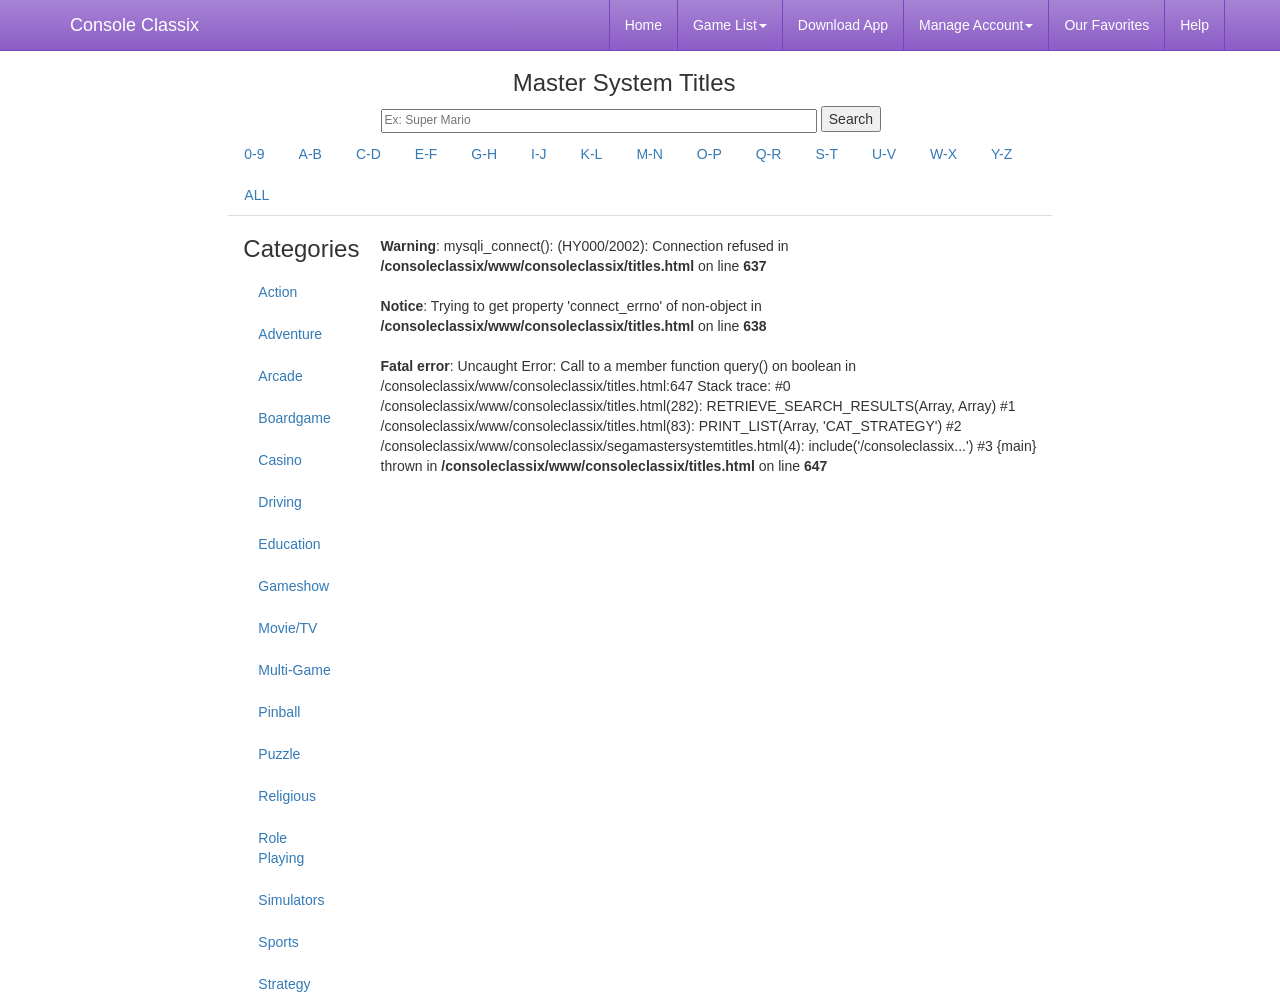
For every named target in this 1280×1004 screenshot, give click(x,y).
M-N (649, 154)
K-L (592, 154)
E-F (426, 154)
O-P (709, 154)
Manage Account (976, 25)
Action (277, 292)
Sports (278, 942)
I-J (539, 154)
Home (643, 25)
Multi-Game (294, 670)
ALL (256, 195)
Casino (280, 460)
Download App (843, 25)
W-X (943, 154)
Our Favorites (1106, 25)
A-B (310, 154)
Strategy (284, 984)
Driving (280, 502)
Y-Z (1001, 154)
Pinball (279, 712)
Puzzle (279, 754)
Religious (287, 796)
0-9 (254, 154)
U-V (884, 154)
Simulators (291, 900)
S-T (826, 154)
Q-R (769, 154)
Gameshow (293, 586)
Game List (730, 25)
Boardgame (294, 418)
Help (1194, 25)
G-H (484, 154)
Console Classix (134, 25)
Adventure (290, 334)
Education (289, 544)
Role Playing (281, 848)
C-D (368, 154)
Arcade (280, 376)
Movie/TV (287, 628)
